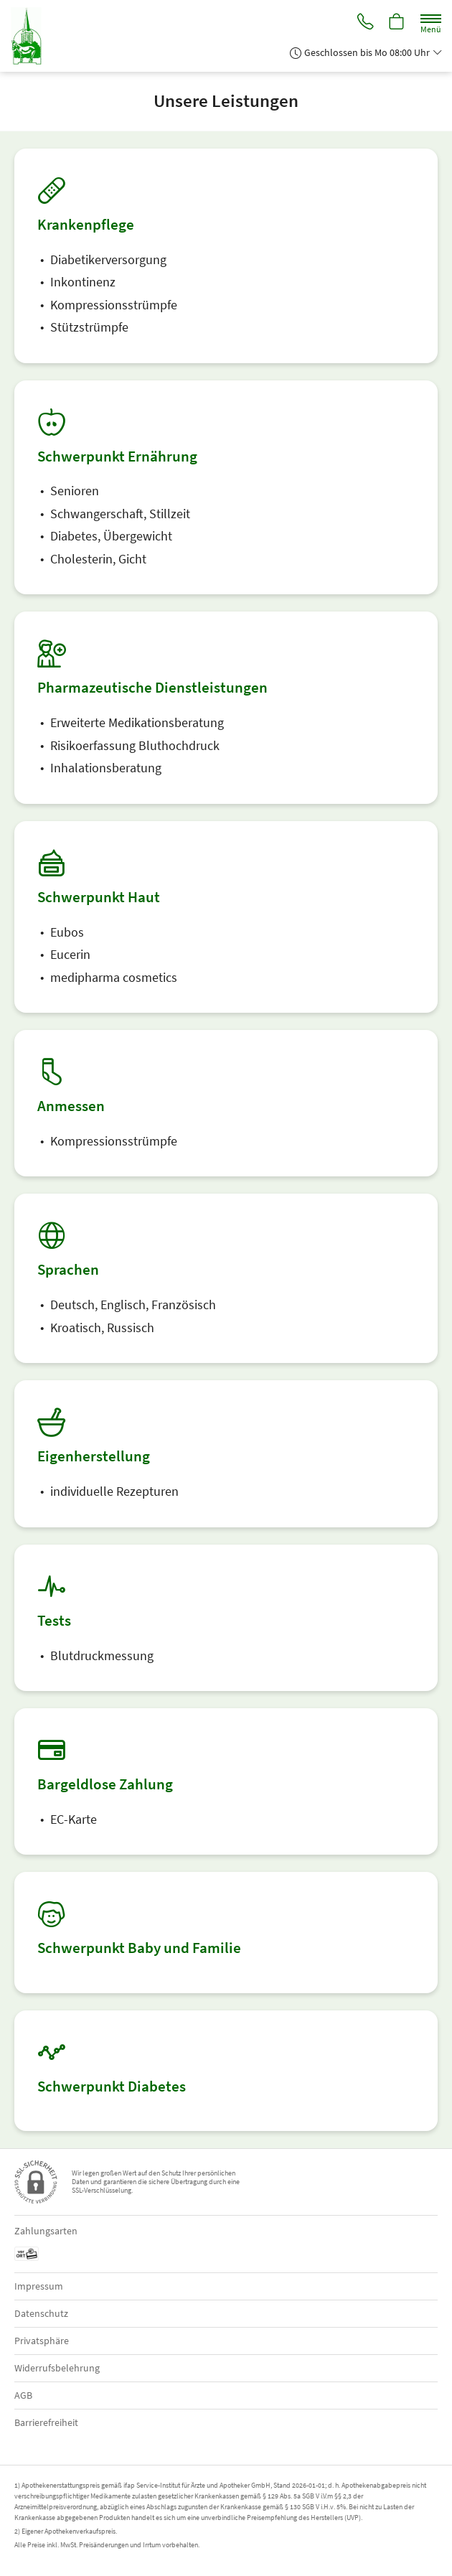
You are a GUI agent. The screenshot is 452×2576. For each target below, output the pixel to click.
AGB (23, 2395)
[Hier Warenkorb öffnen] (397, 23)
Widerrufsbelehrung (57, 2367)
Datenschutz (41, 2313)
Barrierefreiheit (46, 2422)
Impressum (38, 2286)
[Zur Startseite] (32, 36)
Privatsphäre (41, 2340)
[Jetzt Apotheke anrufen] (364, 23)
